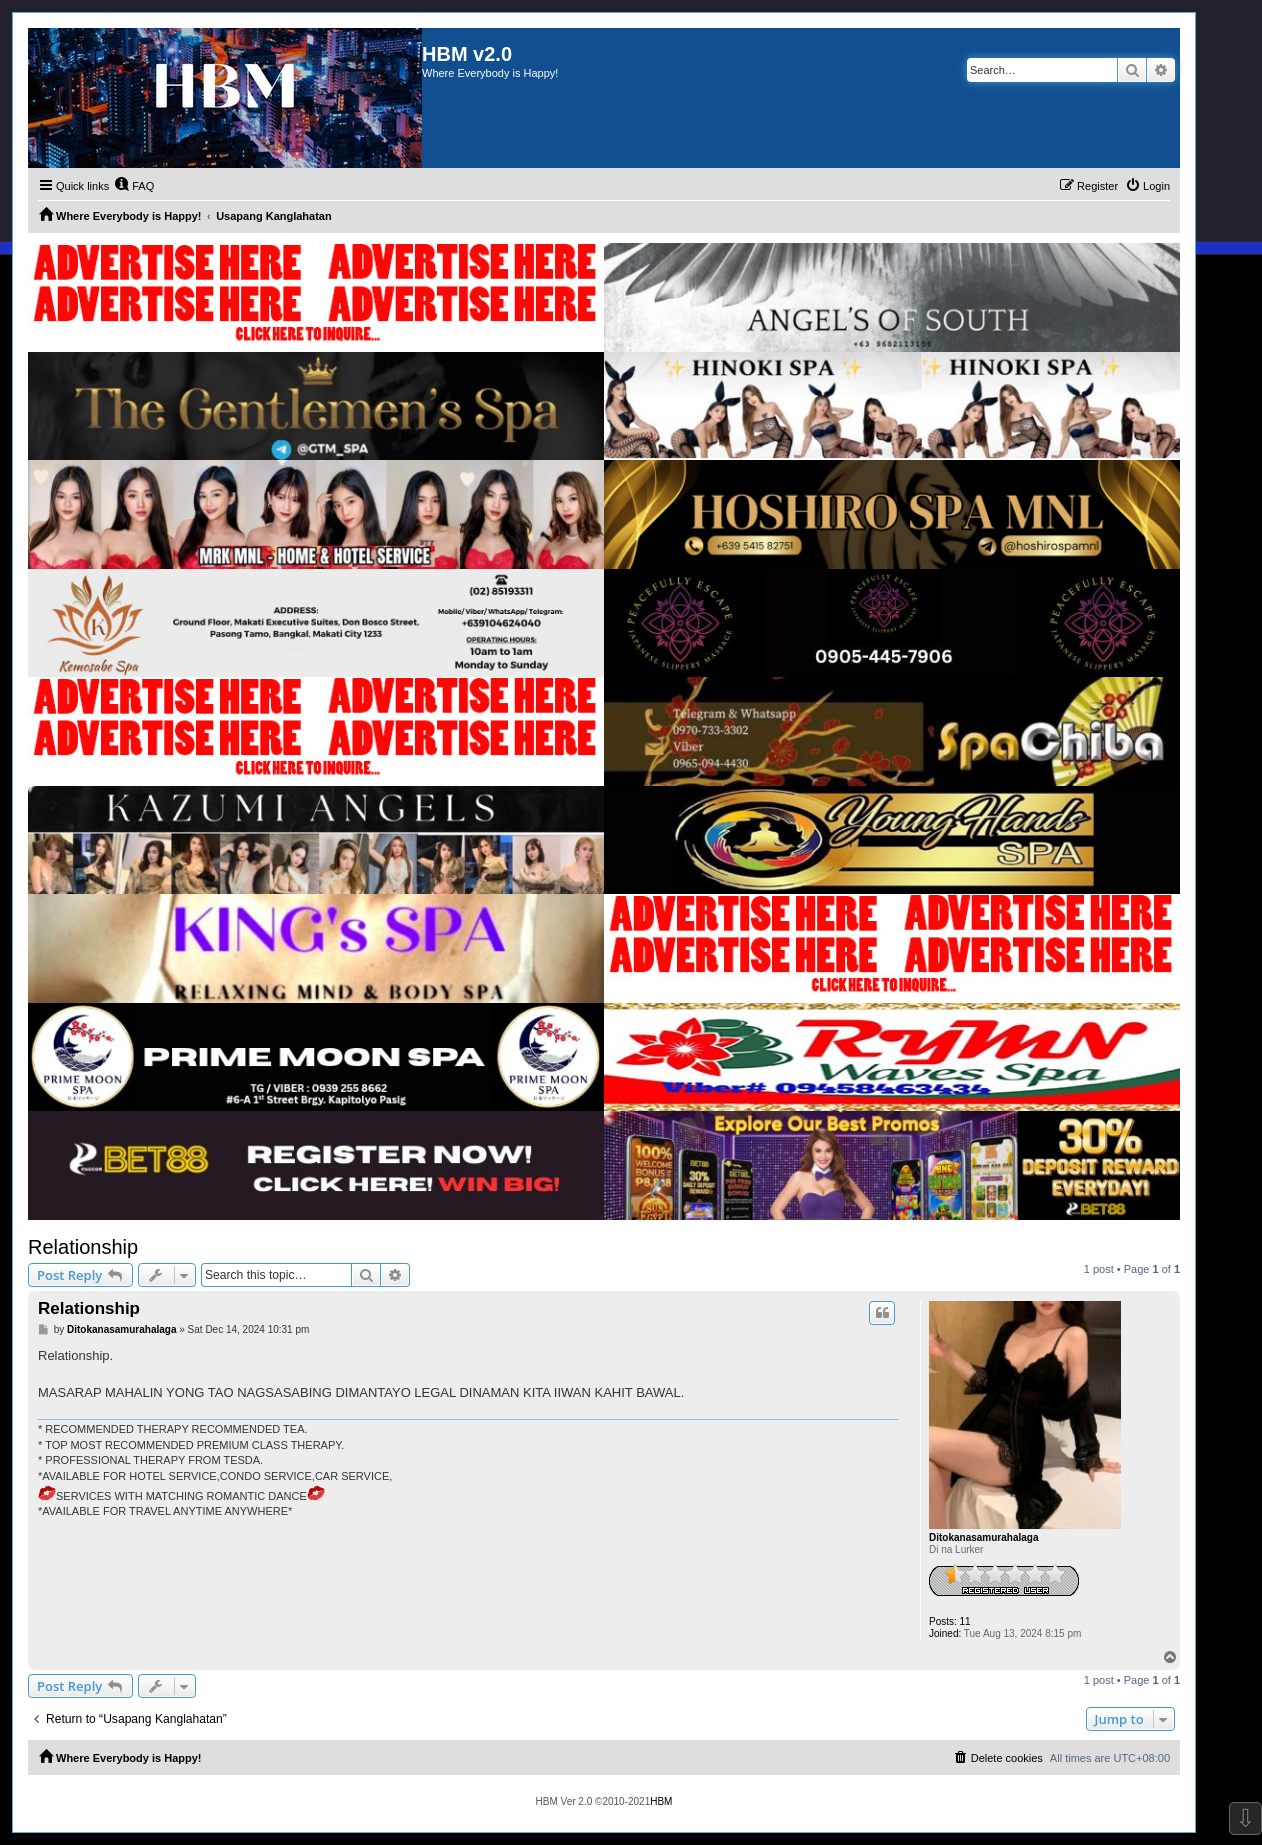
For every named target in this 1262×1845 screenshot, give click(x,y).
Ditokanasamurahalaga (984, 1537)
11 (965, 1621)
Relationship (83, 1247)
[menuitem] (134, 186)
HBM (661, 1801)
